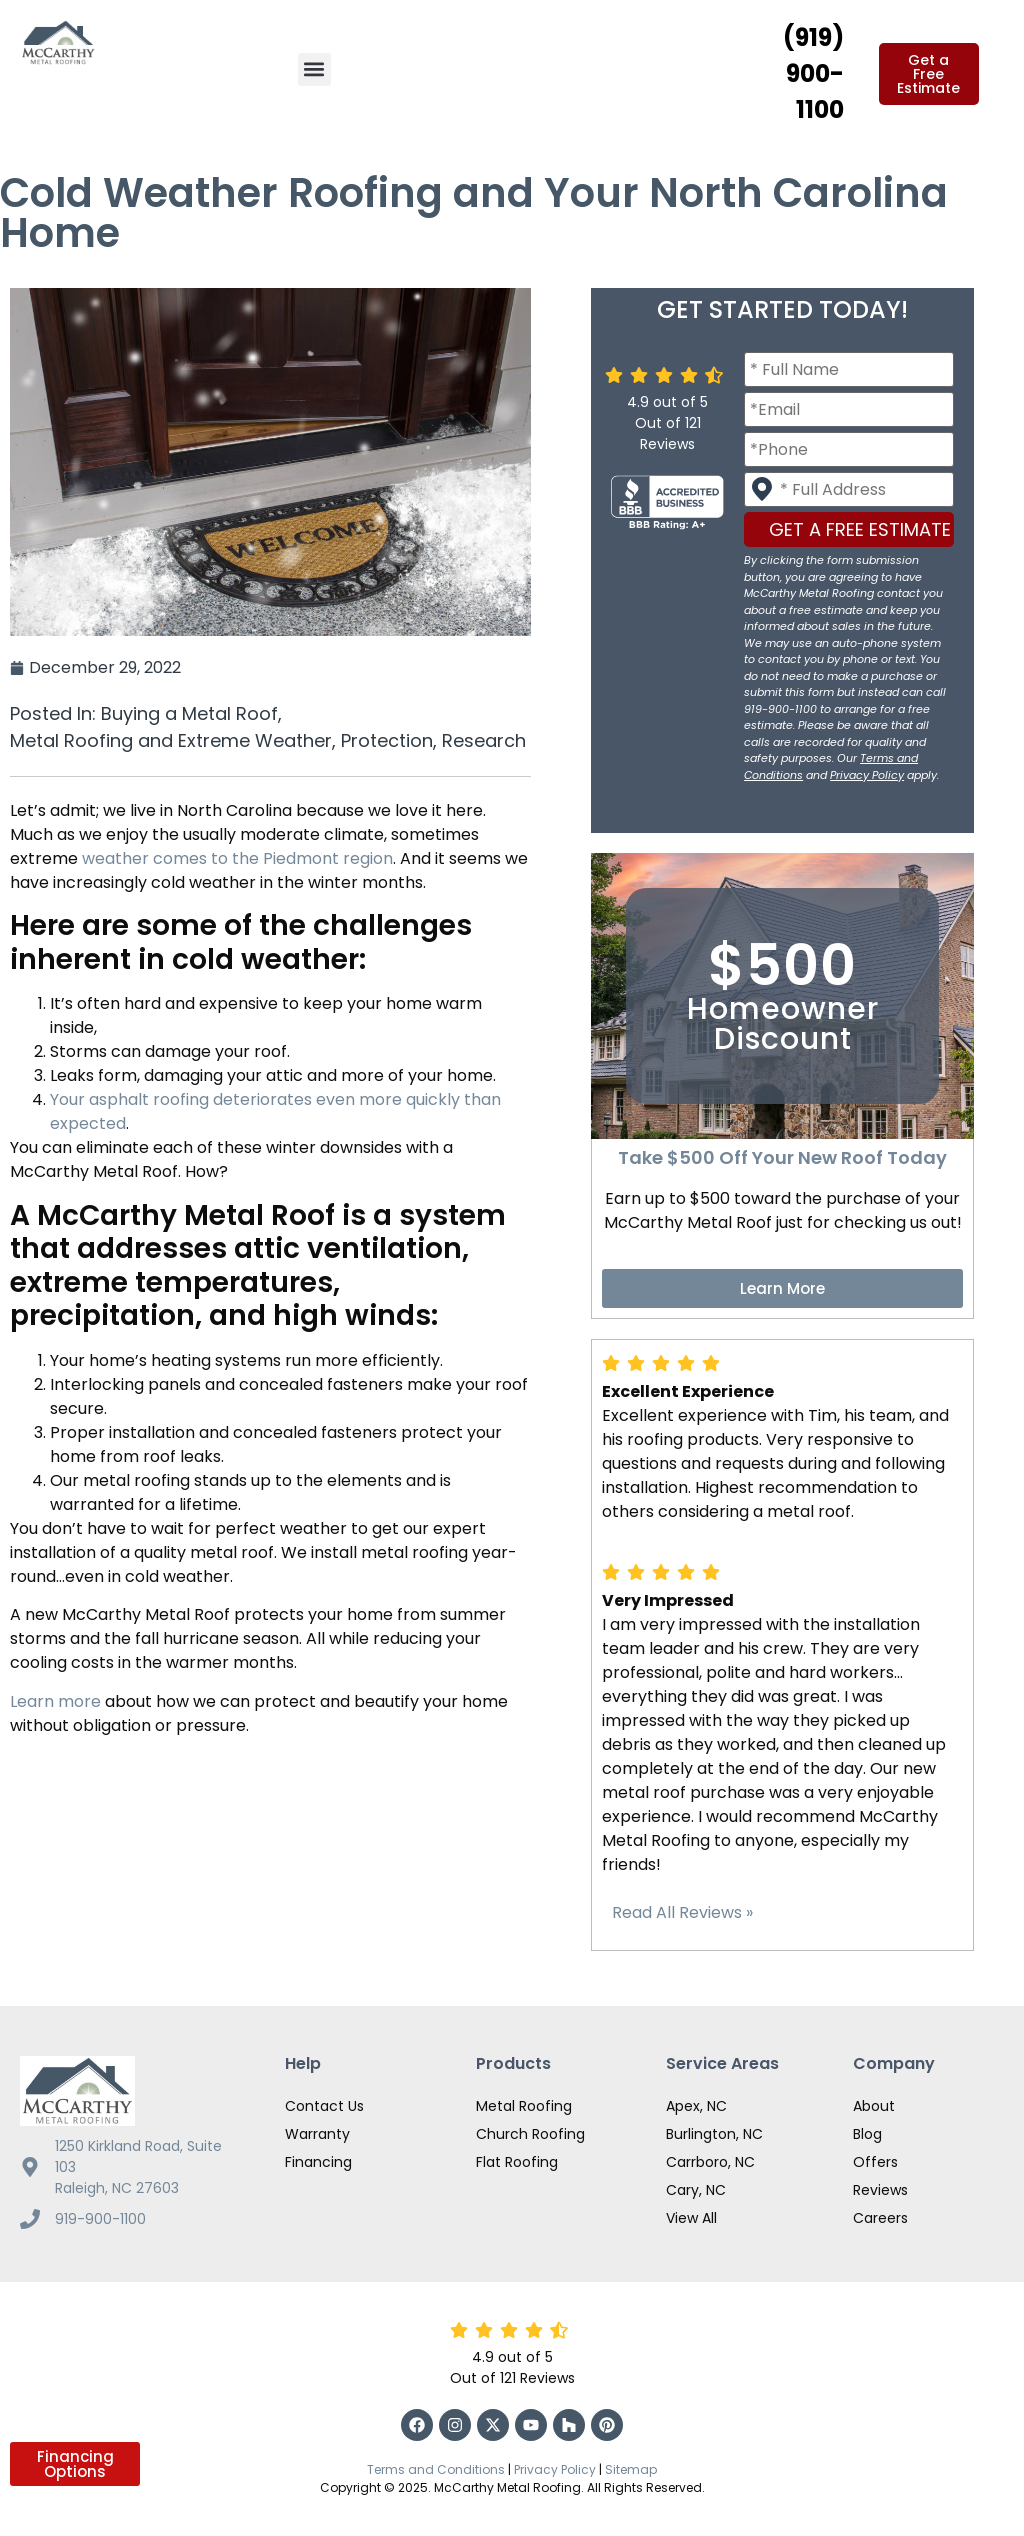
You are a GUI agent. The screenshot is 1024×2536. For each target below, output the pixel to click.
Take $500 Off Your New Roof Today (782, 1157)
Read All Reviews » (682, 1912)
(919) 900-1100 (813, 73)
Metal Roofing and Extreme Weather (171, 740)
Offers (875, 2162)
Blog (867, 2134)
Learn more (55, 1701)
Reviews (880, 2190)
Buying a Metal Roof (189, 713)
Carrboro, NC (710, 2162)
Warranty (317, 2134)
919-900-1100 (100, 2219)
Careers (880, 2218)
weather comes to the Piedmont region (237, 858)
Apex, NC (696, 2106)
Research (484, 740)
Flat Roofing (517, 2162)
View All (691, 2218)
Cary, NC (696, 2190)
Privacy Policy (867, 775)
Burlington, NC (714, 2134)
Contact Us (324, 2106)
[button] (314, 69)
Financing (318, 2162)
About (874, 2106)
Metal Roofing (524, 2106)
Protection (387, 740)
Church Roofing (530, 2134)
